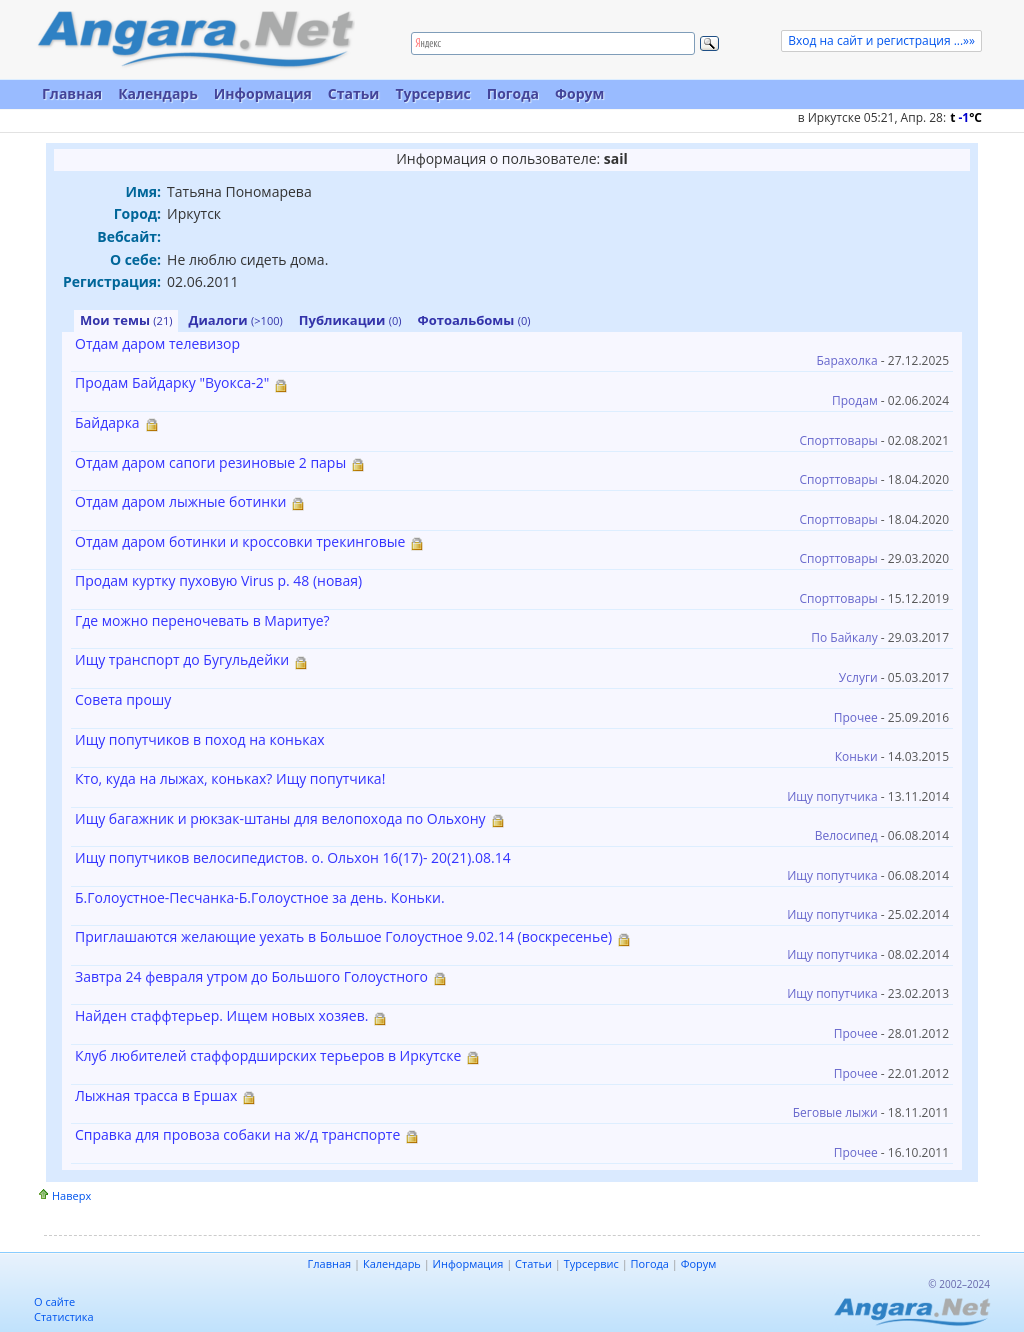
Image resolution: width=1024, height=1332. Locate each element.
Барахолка (846, 360)
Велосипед (846, 835)
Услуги (858, 677)
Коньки (856, 756)
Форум (579, 93)
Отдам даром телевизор (157, 343)
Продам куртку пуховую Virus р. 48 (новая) (218, 580)
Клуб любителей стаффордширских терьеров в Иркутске (268, 1055)
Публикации (350, 320)
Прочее (856, 717)
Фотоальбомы (474, 320)
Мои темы (126, 320)
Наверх (71, 1195)
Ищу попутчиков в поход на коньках (200, 739)
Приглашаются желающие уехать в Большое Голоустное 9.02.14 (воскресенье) (343, 936)
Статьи (354, 93)
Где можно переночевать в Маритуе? (202, 620)
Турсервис (432, 93)
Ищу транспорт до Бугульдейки (182, 659)
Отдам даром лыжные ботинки (180, 501)
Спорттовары (839, 440)
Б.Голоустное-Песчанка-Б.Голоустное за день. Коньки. (260, 897)
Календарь (158, 93)
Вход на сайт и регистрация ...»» (881, 40)
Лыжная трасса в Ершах (156, 1095)
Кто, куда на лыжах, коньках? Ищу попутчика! (230, 778)
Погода (513, 93)
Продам (855, 400)
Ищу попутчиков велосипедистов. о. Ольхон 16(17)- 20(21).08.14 (293, 857)
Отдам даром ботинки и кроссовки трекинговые (240, 541)
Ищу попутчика (832, 796)
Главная (72, 93)
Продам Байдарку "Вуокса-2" (172, 382)
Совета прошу (123, 699)
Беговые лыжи (835, 1112)
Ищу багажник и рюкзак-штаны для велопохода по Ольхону (280, 818)
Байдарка (107, 422)
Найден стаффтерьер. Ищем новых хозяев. (221, 1015)
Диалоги (235, 320)
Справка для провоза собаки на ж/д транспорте (237, 1134)
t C (966, 117)
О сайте (54, 1301)
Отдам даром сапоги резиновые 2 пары (210, 462)
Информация (263, 93)
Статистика (64, 1316)
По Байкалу (844, 637)
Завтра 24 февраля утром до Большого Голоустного (251, 976)
